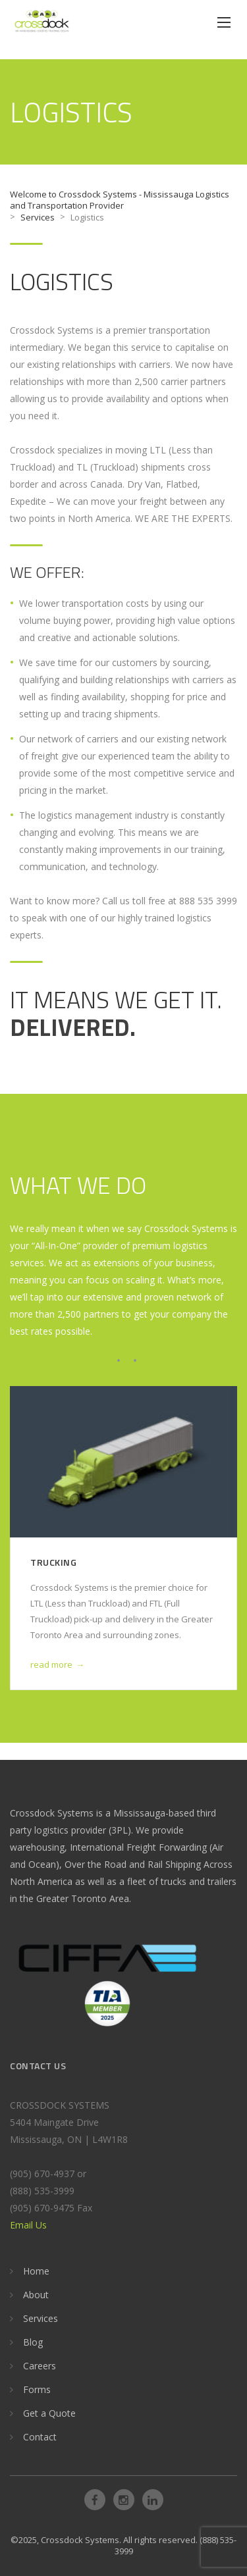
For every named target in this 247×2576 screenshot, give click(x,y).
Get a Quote (49, 2413)
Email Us (28, 2225)
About (36, 2294)
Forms (37, 2389)
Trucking (53, 1562)
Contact (40, 2437)
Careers (39, 2365)
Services (40, 2318)
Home (36, 2271)
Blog (33, 2342)
